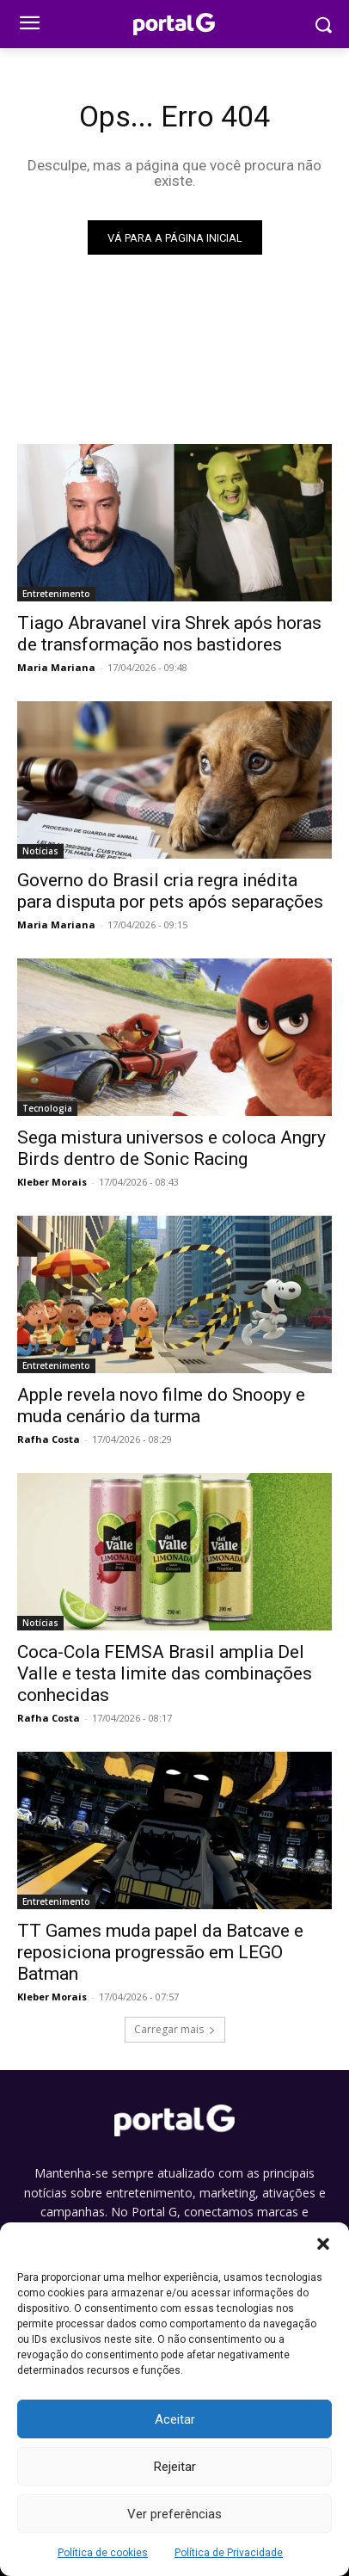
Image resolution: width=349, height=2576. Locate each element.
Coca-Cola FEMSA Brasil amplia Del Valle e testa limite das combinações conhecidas (164, 1673)
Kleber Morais (52, 1181)
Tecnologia (47, 1108)
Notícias (40, 851)
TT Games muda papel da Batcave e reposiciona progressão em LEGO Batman (160, 1952)
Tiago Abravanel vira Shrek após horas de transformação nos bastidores (169, 634)
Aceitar (175, 2419)
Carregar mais (175, 2029)
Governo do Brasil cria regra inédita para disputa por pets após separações (170, 891)
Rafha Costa (48, 1439)
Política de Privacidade (228, 2553)
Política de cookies (103, 2553)
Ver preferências (174, 2514)
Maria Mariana (56, 667)
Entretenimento (56, 594)
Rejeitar (175, 2466)
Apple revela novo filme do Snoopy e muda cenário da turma (161, 1405)
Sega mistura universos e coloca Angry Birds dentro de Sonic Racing (171, 1148)
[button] (323, 2243)
